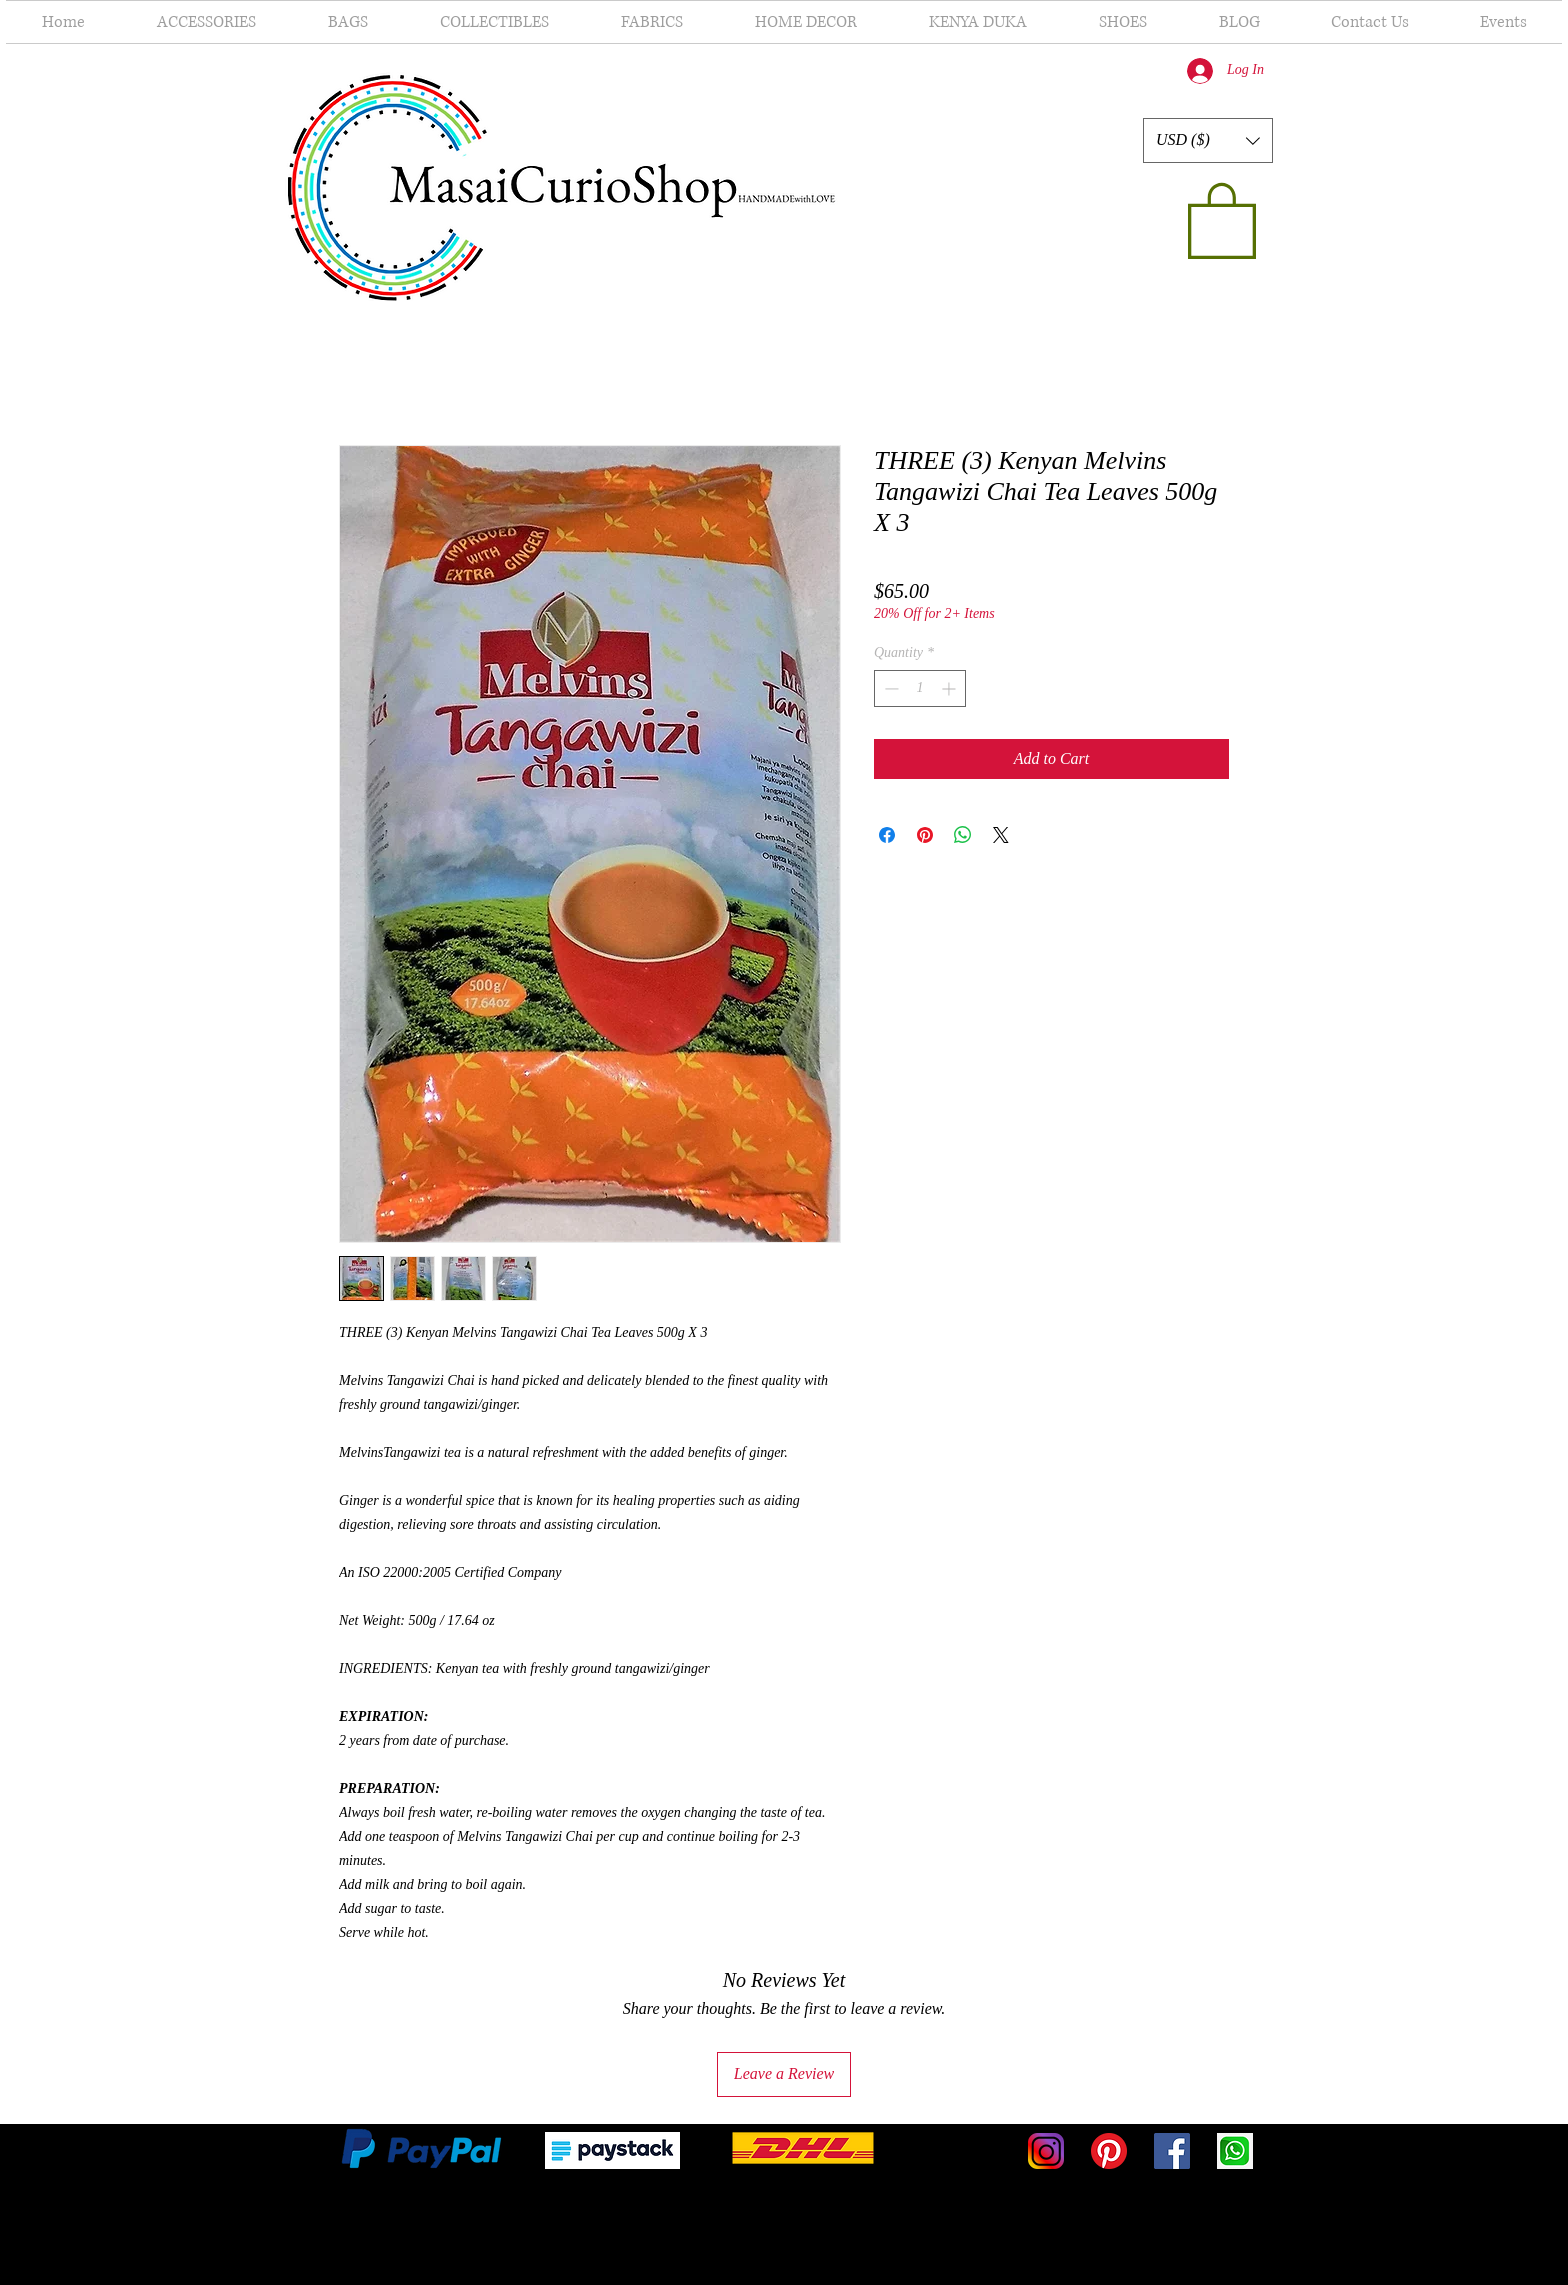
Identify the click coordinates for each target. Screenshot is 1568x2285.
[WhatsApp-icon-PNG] (1235, 2151)
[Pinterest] (1109, 2151)
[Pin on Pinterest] (925, 835)
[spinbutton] (920, 688)
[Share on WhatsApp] (963, 835)
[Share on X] (1001, 835)
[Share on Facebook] (887, 835)
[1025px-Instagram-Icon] (1046, 2151)
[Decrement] (889, 688)
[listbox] (1208, 140)
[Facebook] (1172, 2151)
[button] (1208, 140)
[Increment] (950, 688)
